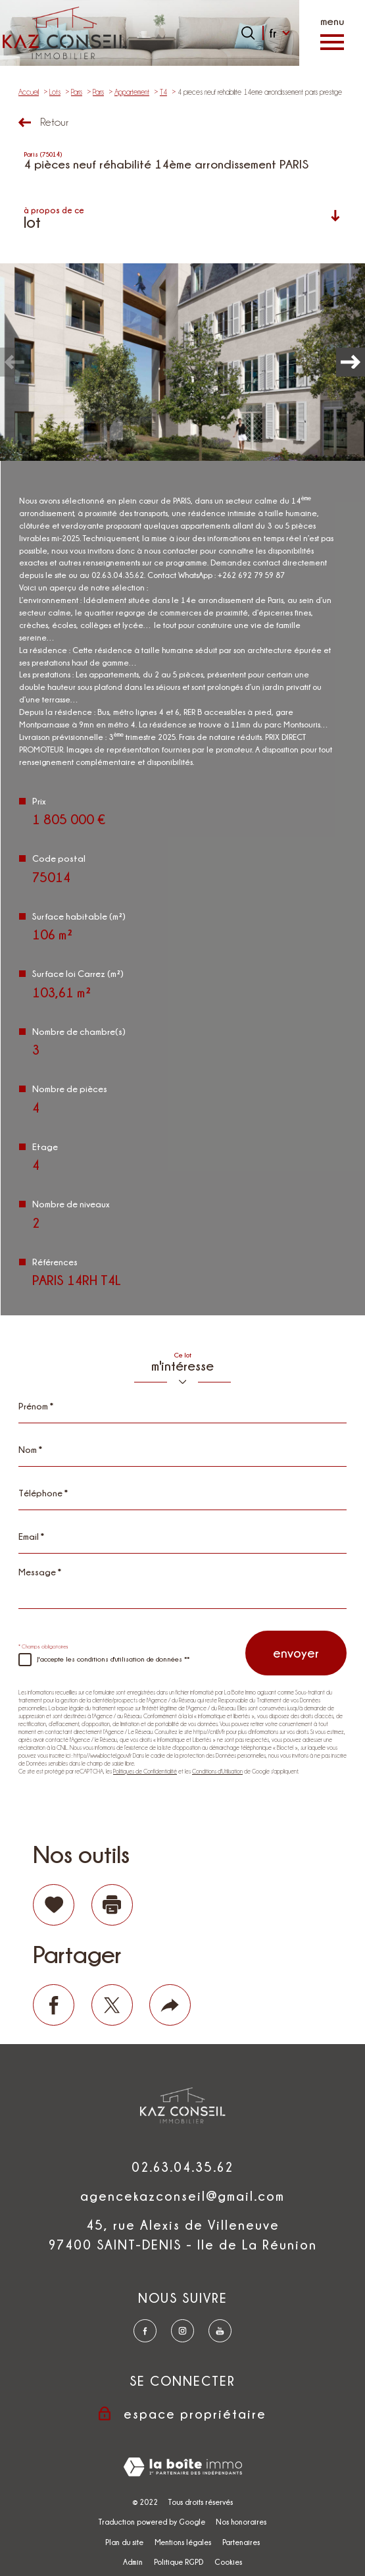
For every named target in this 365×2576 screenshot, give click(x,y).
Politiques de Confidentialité (145, 1771)
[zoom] (182, 362)
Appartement (131, 92)
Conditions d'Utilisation (217, 1771)
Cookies (228, 2562)
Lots (55, 92)
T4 (163, 92)
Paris (76, 92)
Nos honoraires (241, 2521)
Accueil (28, 92)
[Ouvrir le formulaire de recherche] (248, 33)
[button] (350, 362)
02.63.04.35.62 (182, 2167)
